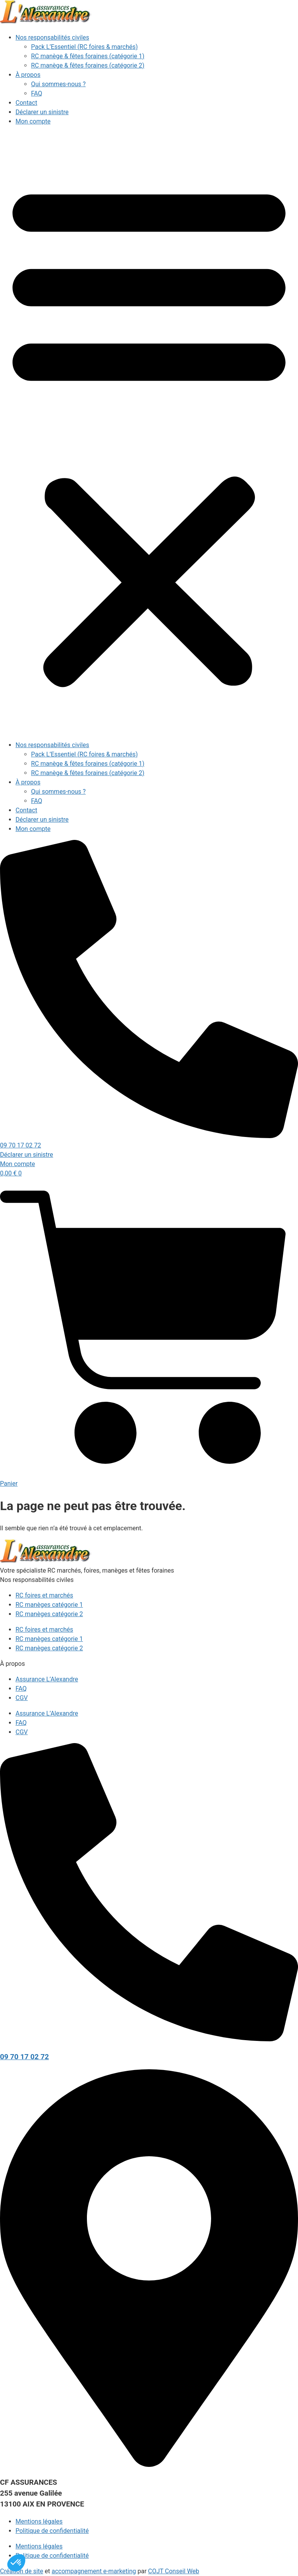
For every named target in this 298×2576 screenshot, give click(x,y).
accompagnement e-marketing (94, 2571)
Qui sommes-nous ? (58, 84)
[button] (149, 433)
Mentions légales (39, 2521)
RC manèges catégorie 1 (49, 1604)
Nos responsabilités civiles (52, 37)
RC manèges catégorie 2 (49, 1614)
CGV (22, 1698)
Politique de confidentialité (52, 2530)
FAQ (36, 93)
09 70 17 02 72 (24, 2057)
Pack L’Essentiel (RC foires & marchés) (84, 46)
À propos (28, 74)
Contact (26, 102)
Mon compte (33, 121)
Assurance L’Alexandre (47, 1679)
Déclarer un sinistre (42, 112)
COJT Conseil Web (173, 2571)
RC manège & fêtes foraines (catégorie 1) (87, 56)
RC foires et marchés (44, 1595)
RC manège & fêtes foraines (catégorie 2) (87, 65)
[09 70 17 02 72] (149, 2039)
